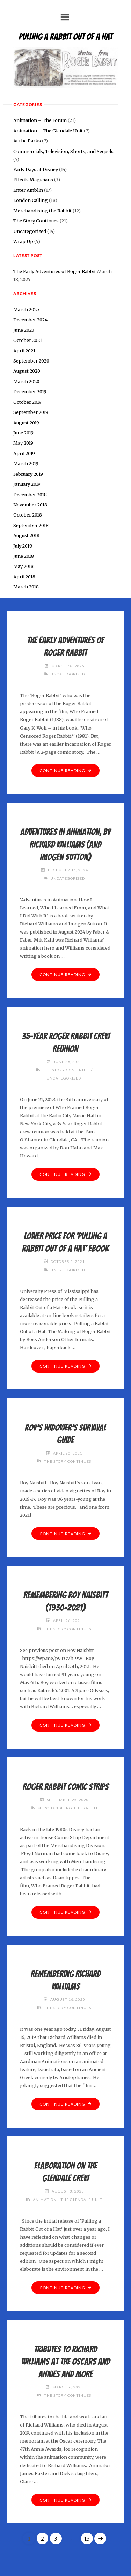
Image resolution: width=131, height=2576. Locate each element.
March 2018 (26, 587)
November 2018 (30, 504)
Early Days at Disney (35, 169)
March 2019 (25, 463)
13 (87, 2538)
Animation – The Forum (40, 120)
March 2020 (26, 381)
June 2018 (23, 556)
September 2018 (31, 525)
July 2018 (22, 546)
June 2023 (23, 330)
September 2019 (30, 412)
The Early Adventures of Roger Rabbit (54, 271)
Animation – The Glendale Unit (48, 130)
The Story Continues (36, 221)
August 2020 (26, 371)
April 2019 (24, 453)
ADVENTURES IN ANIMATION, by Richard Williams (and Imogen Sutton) (65, 844)
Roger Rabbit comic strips (66, 1787)
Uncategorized (29, 231)
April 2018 (24, 576)
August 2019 (26, 422)
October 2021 (27, 340)
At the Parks (27, 141)
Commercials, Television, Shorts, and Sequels (63, 151)
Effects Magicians (33, 179)
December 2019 (29, 391)
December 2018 (30, 494)
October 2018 (27, 515)
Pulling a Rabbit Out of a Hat (65, 37)
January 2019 (27, 484)
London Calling (30, 200)
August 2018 (26, 535)
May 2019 (23, 443)
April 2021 (24, 350)
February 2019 (28, 474)
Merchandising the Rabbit (42, 210)
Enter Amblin (28, 190)
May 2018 (23, 566)
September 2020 (31, 361)
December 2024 (30, 319)
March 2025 (26, 309)
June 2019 (23, 433)
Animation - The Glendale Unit (67, 2199)
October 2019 (27, 402)
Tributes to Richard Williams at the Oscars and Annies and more (65, 2361)
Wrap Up (23, 241)
